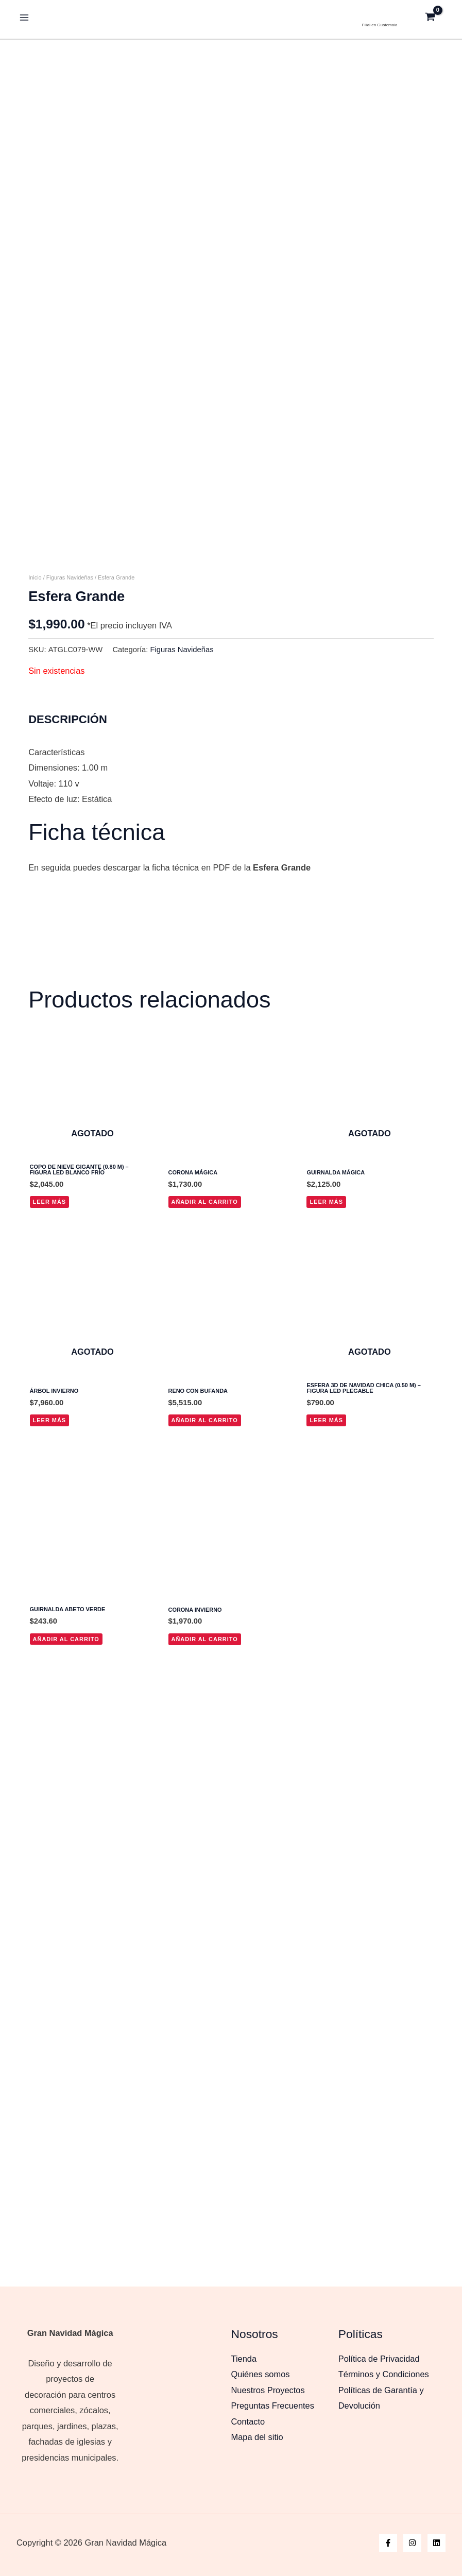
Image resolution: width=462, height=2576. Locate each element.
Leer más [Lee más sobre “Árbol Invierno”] (49, 1461)
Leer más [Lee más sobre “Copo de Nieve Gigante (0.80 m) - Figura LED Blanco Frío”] (49, 1242)
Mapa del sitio (257, 2437)
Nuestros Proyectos (268, 2390)
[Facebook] (388, 2543)
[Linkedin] (436, 2543)
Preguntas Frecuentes (272, 2405)
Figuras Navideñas (69, 618)
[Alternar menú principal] (24, 16)
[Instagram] (412, 2543)
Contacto (248, 2421)
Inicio (35, 618)
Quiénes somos (260, 2374)
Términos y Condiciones (383, 2374)
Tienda (244, 2358)
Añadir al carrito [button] (205, 1242)
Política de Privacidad (379, 2358)
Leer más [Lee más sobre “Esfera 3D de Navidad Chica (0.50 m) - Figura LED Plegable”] (326, 1461)
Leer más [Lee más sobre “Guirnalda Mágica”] (326, 1242)
